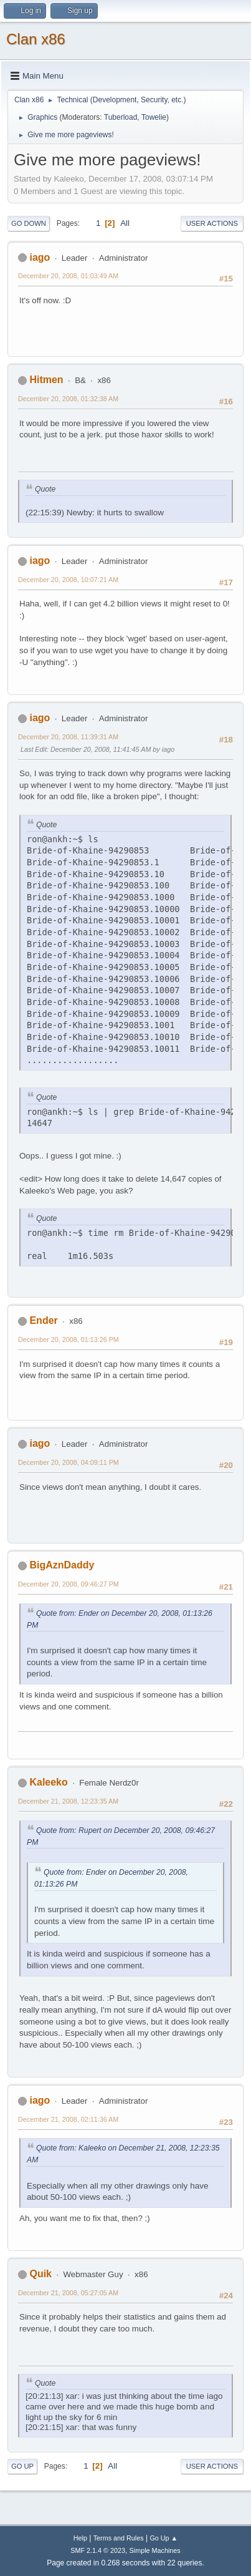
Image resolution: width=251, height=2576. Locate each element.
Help (80, 2538)
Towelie (153, 117)
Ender (43, 1320)
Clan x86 (35, 39)
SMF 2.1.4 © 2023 (97, 2550)
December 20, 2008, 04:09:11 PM (68, 1462)
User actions (212, 223)
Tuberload (121, 117)
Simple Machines (155, 2550)
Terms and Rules (118, 2538)
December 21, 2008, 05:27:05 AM (68, 2293)
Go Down (28, 223)
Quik (40, 2273)
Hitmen (46, 379)
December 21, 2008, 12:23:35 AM (68, 1801)
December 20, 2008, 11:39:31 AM (68, 737)
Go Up (22, 2466)
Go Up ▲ (163, 2538)
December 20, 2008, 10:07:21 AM (68, 579)
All (125, 223)
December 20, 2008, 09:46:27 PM (68, 1584)
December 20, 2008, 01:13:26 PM (68, 1339)
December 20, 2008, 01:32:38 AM (68, 398)
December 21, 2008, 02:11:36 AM (68, 2119)
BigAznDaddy (61, 1565)
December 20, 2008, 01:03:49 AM (68, 275)
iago (39, 257)
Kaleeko (48, 1782)
